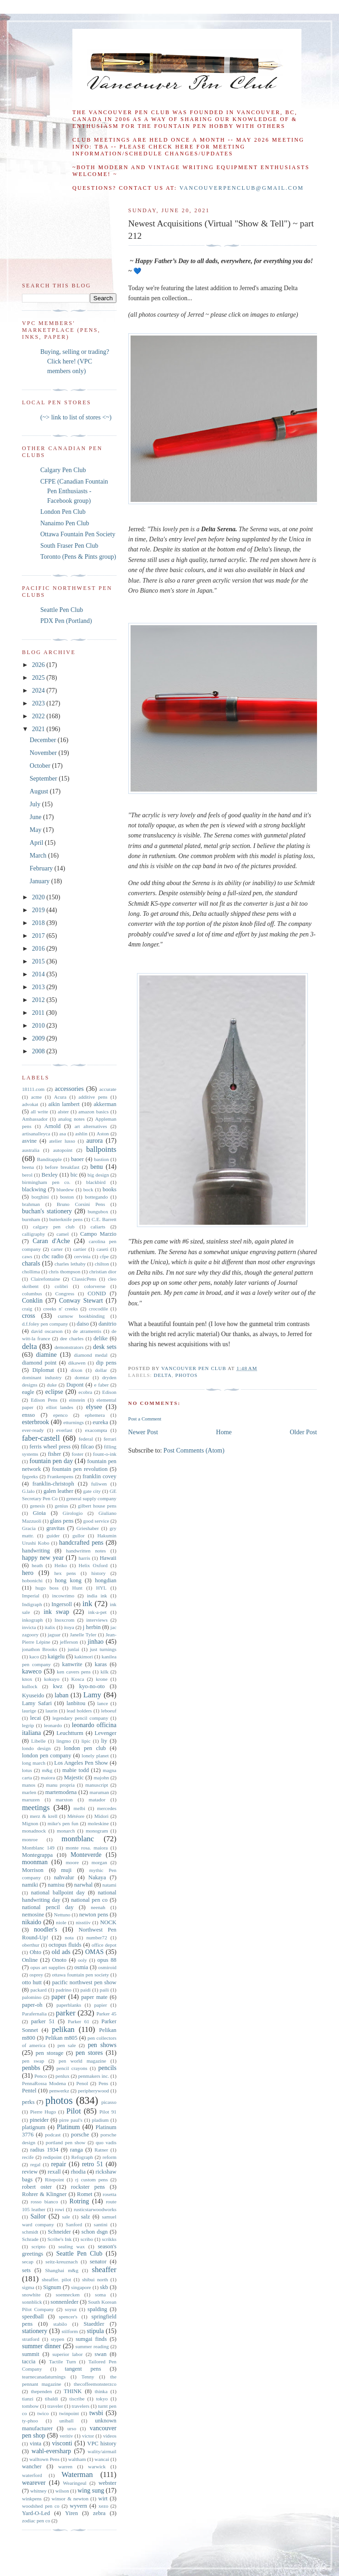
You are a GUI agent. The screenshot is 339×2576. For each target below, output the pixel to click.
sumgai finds (91, 2339)
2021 (39, 729)
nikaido (31, 1922)
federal (86, 1439)
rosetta (109, 2194)
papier (100, 2005)
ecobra (85, 1392)
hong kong (68, 1580)
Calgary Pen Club (63, 470)
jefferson (69, 1642)
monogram (97, 1830)
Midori (101, 1816)
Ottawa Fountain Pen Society (77, 534)
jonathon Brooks (39, 1649)
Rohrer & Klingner (44, 2194)
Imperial (30, 1595)
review (30, 2172)
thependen (41, 2391)
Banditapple (49, 1159)
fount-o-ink (104, 1454)
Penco (40, 2076)
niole (61, 1922)
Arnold (52, 1126)
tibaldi (51, 2398)
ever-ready (33, 1430)
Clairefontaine (45, 1279)
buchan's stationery (47, 1211)
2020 (39, 897)
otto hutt (32, 1982)
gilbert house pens (97, 1505)
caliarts (98, 1226)
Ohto (35, 1952)
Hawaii (108, 1558)
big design (98, 1175)
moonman (35, 1862)
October (41, 765)
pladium (100, 2120)
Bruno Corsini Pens (81, 1204)
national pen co (89, 1900)
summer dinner (41, 2346)
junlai (73, 1649)
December (44, 740)
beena (28, 1167)
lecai (35, 1718)
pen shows (102, 2045)
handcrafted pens (81, 1542)
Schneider (59, 2232)
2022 (39, 716)
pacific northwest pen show (84, 1982)
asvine (29, 1141)
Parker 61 (78, 2021)
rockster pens (88, 2187)
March (39, 855)
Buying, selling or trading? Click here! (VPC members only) (74, 361)
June (36, 817)
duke (52, 1384)
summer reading (92, 2346)
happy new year (43, 1557)
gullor (78, 1535)
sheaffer (104, 2269)
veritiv (66, 2435)
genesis (37, 1505)
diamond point (39, 1363)
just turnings (103, 1649)
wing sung (90, 2490)
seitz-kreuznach (61, 2261)
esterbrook (35, 1422)
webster (107, 2483)
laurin (51, 1710)
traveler (55, 2406)
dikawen (77, 1362)
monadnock (34, 1830)
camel (62, 1234)
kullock (30, 1686)
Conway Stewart (81, 1300)
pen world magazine (82, 2061)
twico (43, 2413)
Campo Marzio (98, 1234)
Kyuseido (33, 1695)
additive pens (92, 1097)
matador (97, 1799)
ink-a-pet (97, 1612)
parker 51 (43, 2021)
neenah (98, 1907)
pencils (107, 2067)
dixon (76, 1370)
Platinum (68, 2127)
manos (28, 1785)
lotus (27, 1770)
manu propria (60, 1785)
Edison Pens (44, 1400)
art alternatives (91, 1126)
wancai (101, 2459)
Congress (65, 1293)
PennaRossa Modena (44, 2083)
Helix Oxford (93, 1565)
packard (38, 1990)
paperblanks (68, 2005)
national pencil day (48, 1907)
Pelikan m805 (61, 2038)
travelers (81, 2406)
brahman (31, 1204)
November (44, 752)
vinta (35, 2443)
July (36, 804)
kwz (57, 1686)
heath (37, 1565)
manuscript (96, 1785)
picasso (108, 2102)
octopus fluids (65, 1945)
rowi (60, 2209)
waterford (32, 2475)
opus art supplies (47, 1967)
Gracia (29, 1528)
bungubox (97, 1211)
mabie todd (75, 1770)
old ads (61, 1952)
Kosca (77, 1679)
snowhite (31, 2294)
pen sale (66, 2045)
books (109, 1189)
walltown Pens (44, 2459)
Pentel (29, 2090)
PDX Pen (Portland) (66, 620)
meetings (36, 1807)
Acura (60, 1097)
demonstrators (69, 1347)
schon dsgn (95, 2232)
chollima (31, 1271)
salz (85, 2216)
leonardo (53, 1725)
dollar (101, 1370)
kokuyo (52, 1679)
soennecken (68, 2294)
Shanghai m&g (61, 2270)
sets (26, 2270)
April (37, 842)
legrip (28, 1725)
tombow (30, 2406)
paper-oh (32, 2005)
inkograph (32, 1620)
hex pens (65, 1573)
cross (28, 1315)
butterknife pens (65, 1219)
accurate (107, 1089)
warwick (97, 2466)
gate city (92, 1491)
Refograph (82, 2157)
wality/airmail (101, 2451)
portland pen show (66, 2142)
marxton (63, 1799)
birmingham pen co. (46, 1182)
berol (27, 1175)
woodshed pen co (41, 2506)
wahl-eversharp (51, 2451)
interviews (97, 1620)
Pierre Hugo (43, 2111)
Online (30, 1960)
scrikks (109, 2239)
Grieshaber (88, 1528)
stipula (95, 2331)
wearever (33, 2482)
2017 (39, 935)
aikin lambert (63, 1104)
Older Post (303, 1432)
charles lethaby (70, 1263)
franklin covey (99, 1476)
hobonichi (32, 1580)
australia (30, 1150)
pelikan (63, 2029)
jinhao (95, 1641)
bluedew (65, 1189)
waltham (77, 2459)
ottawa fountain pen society (80, 1974)
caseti (102, 1249)
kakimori (83, 1656)
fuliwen (99, 1483)
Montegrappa (37, 1855)
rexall (54, 2172)
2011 (39, 1012)
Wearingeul (74, 2483)
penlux (62, 2076)
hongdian (105, 1580)
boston (67, 1197)
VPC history (101, 2443)
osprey (36, 1974)
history (99, 1573)
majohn (101, 1777)
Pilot (73, 2111)
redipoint (52, 2157)
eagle (28, 1392)
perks (28, 2102)
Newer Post (143, 1432)
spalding (97, 2309)
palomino (31, 1997)
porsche (80, 2134)
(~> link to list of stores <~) (75, 417)
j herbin (92, 1627)
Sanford (74, 2224)
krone (101, 1679)
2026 (39, 664)
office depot (104, 1945)
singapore (81, 2287)
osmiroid (107, 1967)
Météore (75, 1816)
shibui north (95, 2279)
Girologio (73, 1513)
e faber (101, 1384)
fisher (54, 1454)
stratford (30, 2339)
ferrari (110, 1439)
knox (27, 1679)
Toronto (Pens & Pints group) (78, 556)
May (36, 829)
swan (101, 2354)
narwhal (83, 1885)
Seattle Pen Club (61, 609)
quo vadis (106, 2142)
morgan (99, 1862)
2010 (39, 1025)
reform (109, 2157)
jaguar (54, 1634)
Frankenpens (60, 1476)
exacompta (96, 1430)
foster (77, 1454)
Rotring (79, 2201)
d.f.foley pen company (45, 1324)
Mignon (30, 1823)
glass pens (61, 1521)
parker (66, 2013)
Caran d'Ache (51, 1241)
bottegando (96, 1197)
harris (84, 1558)
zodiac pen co (36, 2520)
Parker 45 (106, 2013)
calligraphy (33, 1234)
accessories (69, 1088)
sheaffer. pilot (56, 2279)
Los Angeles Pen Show (81, 1763)
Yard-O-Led (36, 2513)
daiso (83, 1324)
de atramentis (87, 1331)
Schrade (30, 2239)
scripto (38, 2246)
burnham (31, 1219)
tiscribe (77, 2398)
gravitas (55, 1528)
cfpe (104, 1256)
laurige (29, 1710)
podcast (52, 2134)
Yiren (71, 2513)
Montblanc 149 (38, 1847)
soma (100, 2294)
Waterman (77, 2474)
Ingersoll (61, 1604)
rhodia (78, 2172)
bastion (101, 1159)
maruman (99, 1792)
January (40, 881)
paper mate (94, 1997)
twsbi (96, 2413)
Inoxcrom (65, 1620)
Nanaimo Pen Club (64, 523)
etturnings (73, 1422)
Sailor (37, 2216)
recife (27, 2157)
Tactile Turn (62, 2361)
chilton (102, 1263)
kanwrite (72, 1664)
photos (186, 1375)
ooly (82, 1960)
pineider (39, 2120)
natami (109, 1885)
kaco (34, 1656)
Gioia (39, 1513)
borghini (40, 1197)
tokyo (102, 2398)
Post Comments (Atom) (194, 1450)
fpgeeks (30, 1476)
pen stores (89, 2052)
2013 (39, 987)
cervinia (82, 1256)
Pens (103, 2083)
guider (53, 1535)
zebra (99, 2513)
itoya (69, 1627)
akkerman (104, 1104)
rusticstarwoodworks (95, 2209)
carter (57, 1249)
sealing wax (71, 2246)
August (40, 791)
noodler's (45, 1929)
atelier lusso (62, 1141)
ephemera (94, 1415)
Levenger (106, 1733)
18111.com (33, 1089)
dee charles (71, 1338)
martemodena (61, 1792)
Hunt (77, 1588)
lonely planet (95, 1755)
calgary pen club (53, 1226)
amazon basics (93, 1111)
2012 (39, 999)
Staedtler (94, 2324)
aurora (95, 1140)
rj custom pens (91, 2179)
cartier (80, 1249)
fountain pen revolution (79, 1469)
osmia (81, 1967)
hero (27, 1572)
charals (31, 1263)
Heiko (61, 1565)
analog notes (71, 1119)
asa (63, 1133)
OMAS (94, 1952)
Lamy (92, 1694)
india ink (97, 1595)
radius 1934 (44, 2150)
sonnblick (32, 2302)
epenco (60, 1415)
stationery (34, 2331)
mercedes (106, 1808)
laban (61, 1695)
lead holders (79, 1710)
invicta (29, 1627)
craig (27, 1308)
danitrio (107, 1324)
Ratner (101, 2149)
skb (104, 2287)
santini (101, 2224)
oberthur (30, 1945)
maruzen (31, 1799)
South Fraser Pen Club (69, 545)
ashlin (81, 1133)
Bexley (49, 1175)
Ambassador (35, 1119)
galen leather (58, 1491)
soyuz (71, 2309)
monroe (30, 1839)
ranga (76, 2150)
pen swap (33, 2061)
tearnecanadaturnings (44, 2376)
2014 (39, 974)
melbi (79, 1808)
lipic (86, 1741)
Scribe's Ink (59, 2239)
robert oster (37, 2187)
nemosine (33, 1914)
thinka (101, 2391)
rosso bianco (44, 2201)
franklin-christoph (53, 1484)
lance (102, 1703)
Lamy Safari (37, 1703)
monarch (66, 1830)
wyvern (78, 2506)
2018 (39, 922)
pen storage (50, 2053)
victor (88, 2435)
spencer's (68, 2316)
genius (61, 1505)
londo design (36, 1748)
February (42, 868)
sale (66, 2216)
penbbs (31, 2067)
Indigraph (32, 1604)
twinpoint (69, 2413)
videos (109, 2435)
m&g (47, 1770)
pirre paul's (70, 2120)
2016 (39, 948)
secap (27, 2261)
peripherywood (93, 2090)
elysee (94, 1407)
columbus (32, 1293)
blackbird (95, 1182)
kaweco (32, 1671)
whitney (38, 2490)
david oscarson (47, 1331)
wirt (103, 2498)
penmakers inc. (93, 2076)
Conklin (32, 1300)
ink (87, 1603)
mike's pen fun (63, 1823)
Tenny (88, 2376)
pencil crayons (71, 2068)
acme (36, 1097)
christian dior (103, 1271)
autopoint (62, 1150)
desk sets (104, 1346)
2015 (39, 961)
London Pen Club (63, 511)
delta (163, 1375)
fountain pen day (51, 1461)
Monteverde (86, 1854)
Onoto (59, 1960)
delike (100, 1338)
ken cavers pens (74, 1671)
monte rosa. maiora (87, 1847)
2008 (39, 1051)
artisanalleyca (36, 1133)
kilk (104, 1671)
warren (65, 2466)
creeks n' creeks (60, 1308)
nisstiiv (83, 1922)
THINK (73, 2391)
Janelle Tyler (83, 1634)
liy (104, 1741)
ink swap (56, 1611)
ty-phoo (30, 2420)
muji (66, 1870)
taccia (28, 2361)
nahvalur (64, 1877)
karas (101, 1664)
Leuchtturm (69, 1733)
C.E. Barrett (104, 1219)
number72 (96, 1937)
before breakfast (62, 1167)
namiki (30, 1885)
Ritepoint (54, 2179)
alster (63, 1111)
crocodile (98, 1308)
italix (49, 1627)
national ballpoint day (58, 1892)
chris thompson (64, 1271)
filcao (87, 1446)
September (44, 778)
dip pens (106, 1363)
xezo (103, 2506)
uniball (66, 2420)
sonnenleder (64, 2302)
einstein (77, 1400)
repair (58, 2164)
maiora (48, 1777)
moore (72, 1862)
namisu (56, 1885)
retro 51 (92, 2164)
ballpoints (101, 1149)
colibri (61, 1286)
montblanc (77, 1838)
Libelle (38, 1741)
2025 (39, 677)
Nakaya (97, 1877)
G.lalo (28, 1491)
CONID (96, 1293)
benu (96, 1166)
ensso (28, 1415)
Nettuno (62, 1914)
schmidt (30, 2232)
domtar (82, 1377)
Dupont (75, 1385)
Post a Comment (144, 1418)
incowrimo (63, 1595)
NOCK (108, 1922)
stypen (57, 2339)
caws (27, 1256)
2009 (39, 1038)
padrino (63, 1990)
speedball (33, 2316)
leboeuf (109, 1710)
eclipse (54, 1391)
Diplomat (43, 1370)
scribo (87, 2239)
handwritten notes (86, 1550)
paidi (86, 1990)
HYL (101, 1588)
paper (58, 1996)
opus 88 (107, 1960)
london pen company (46, 1755)
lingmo (63, 1741)
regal (35, 2164)
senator (98, 2261)
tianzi (27, 2398)
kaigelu (56, 1656)
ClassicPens (84, 1279)
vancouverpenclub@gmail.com (242, 188)
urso (71, 2428)
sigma (28, 2287)
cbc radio (52, 1256)
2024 (39, 690)
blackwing (34, 1189)
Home (224, 1432)
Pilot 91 (107, 2111)
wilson (62, 2490)
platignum (33, 2127)
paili (104, 1990)
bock (88, 1189)
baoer (77, 1159)
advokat (30, 1104)
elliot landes (59, 1407)
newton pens (93, 1914)
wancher (32, 2466)
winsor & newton (69, 2498)
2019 (39, 910)
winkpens (32, 2498)
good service (96, 1521)
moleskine (98, 1823)
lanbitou (75, 1703)
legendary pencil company (80, 1718)
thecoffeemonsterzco (95, 2384)
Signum (52, 2287)
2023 (39, 703)
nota (69, 1937)
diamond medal (90, 1355)
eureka (100, 1422)
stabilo (60, 2324)
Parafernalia (34, 2013)
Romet (85, 2194)
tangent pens (83, 2369)
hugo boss (47, 1588)
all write (39, 1111)
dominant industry (42, 1377)
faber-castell (41, 1438)
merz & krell (43, 1816)
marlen (29, 1792)
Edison (109, 1392)
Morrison (33, 1870)
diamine (46, 1354)
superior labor (67, 2354)
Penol (82, 2083)
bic (74, 1175)
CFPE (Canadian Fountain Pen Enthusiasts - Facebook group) (74, 491)
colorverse (94, 1286)
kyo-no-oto (92, 1686)
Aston (103, 1133)
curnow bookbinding (81, 1316)
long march (33, 1763)
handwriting (36, 1550)
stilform (69, 2331)
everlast (64, 1430)
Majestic (73, 1777)
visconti (62, 2443)
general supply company (91, 1498)
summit (30, 2354)
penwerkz (59, 2090)
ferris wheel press (50, 1446)
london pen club (85, 1748)
